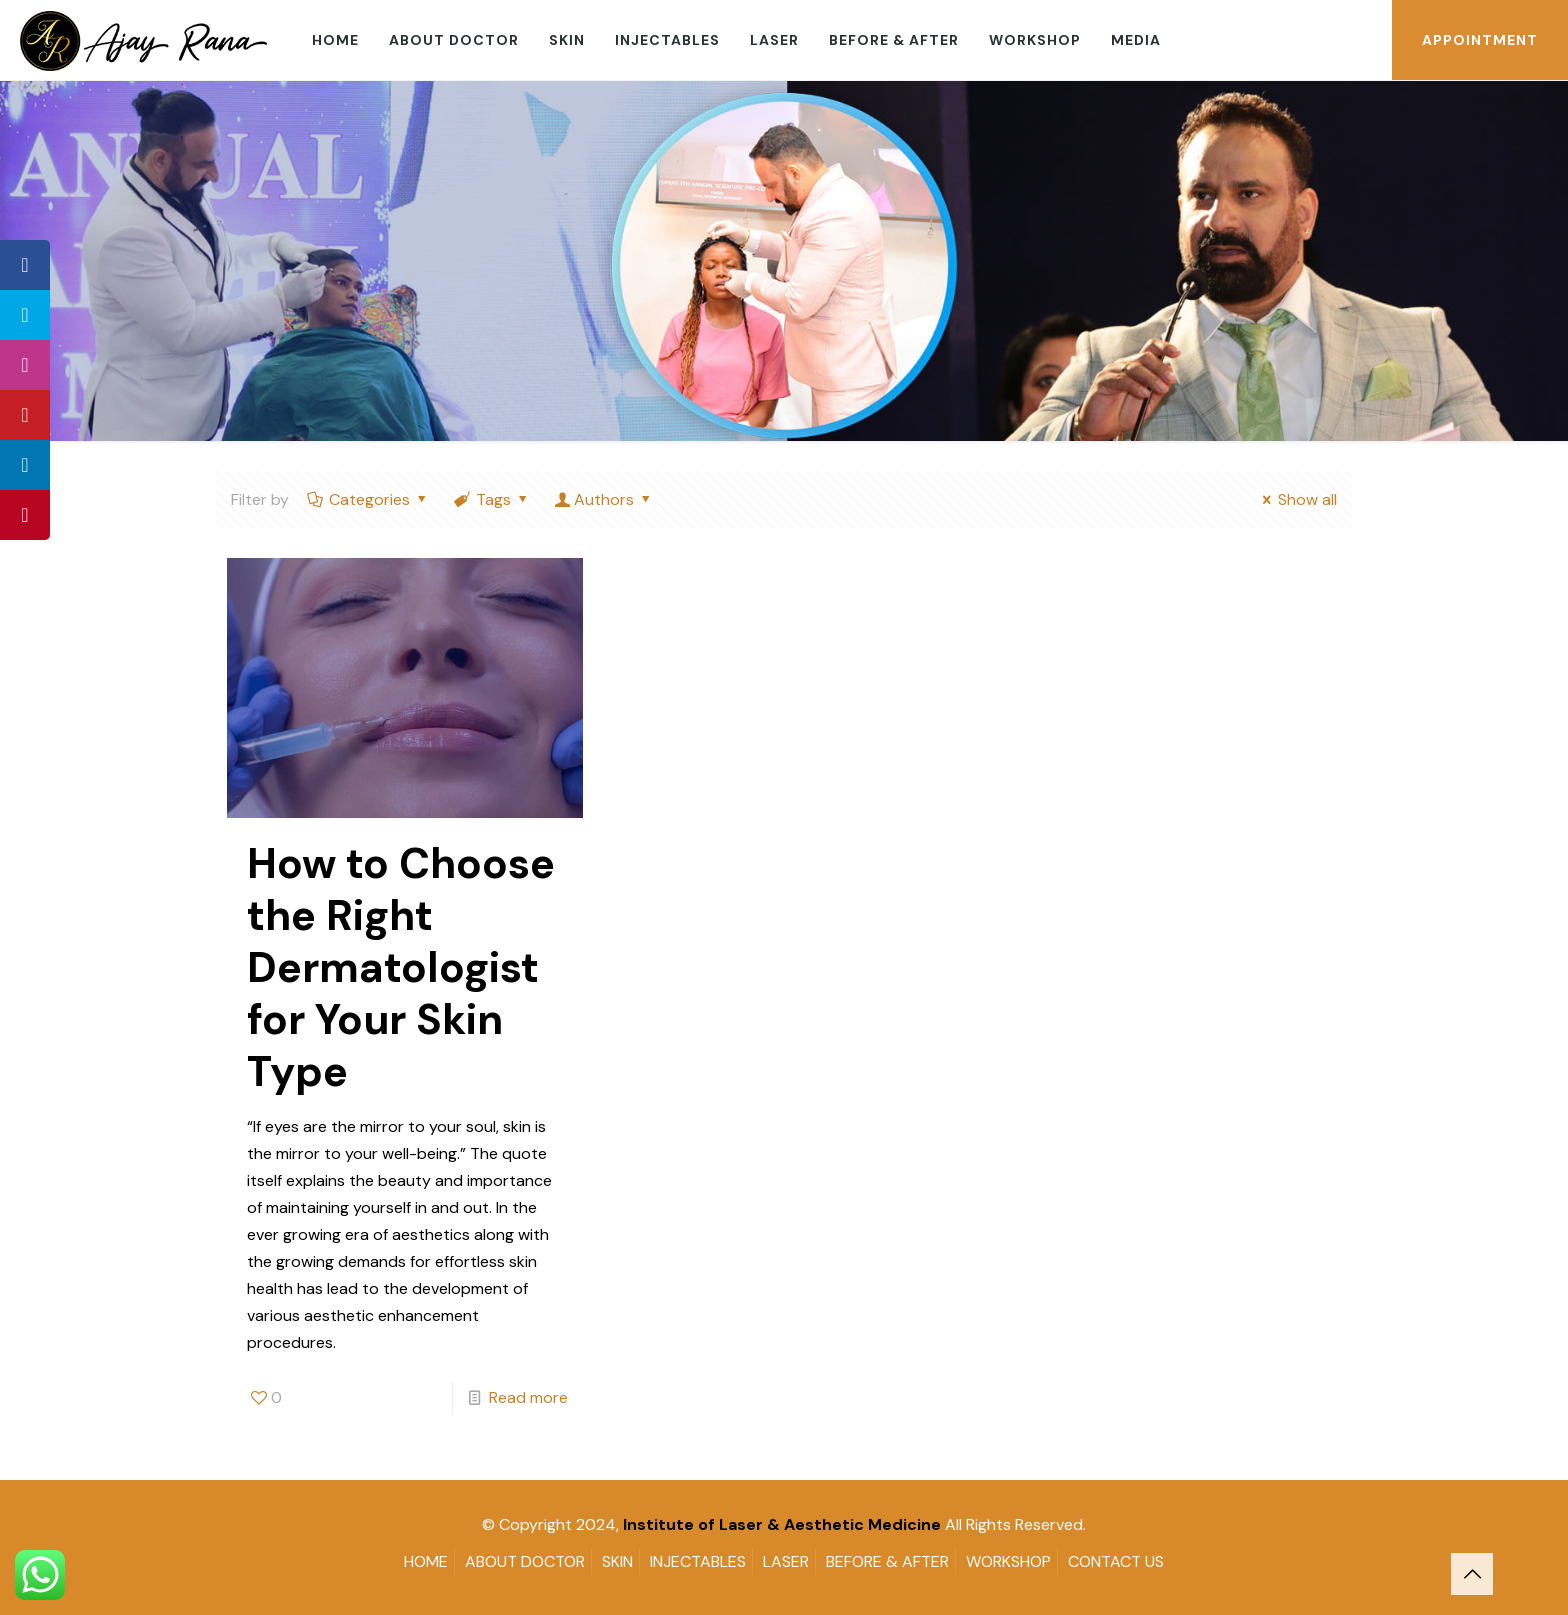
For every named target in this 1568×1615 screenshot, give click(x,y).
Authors (604, 499)
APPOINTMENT (1480, 40)
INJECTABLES (698, 1561)
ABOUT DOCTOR (525, 1561)
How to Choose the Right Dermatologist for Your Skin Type (401, 967)
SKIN (617, 1561)
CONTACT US (1116, 1561)
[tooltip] (25, 265)
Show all (1296, 499)
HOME (426, 1561)
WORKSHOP (1008, 1561)
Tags (492, 499)
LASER (786, 1561)
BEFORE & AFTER (887, 1561)
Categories (368, 499)
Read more (528, 1397)
